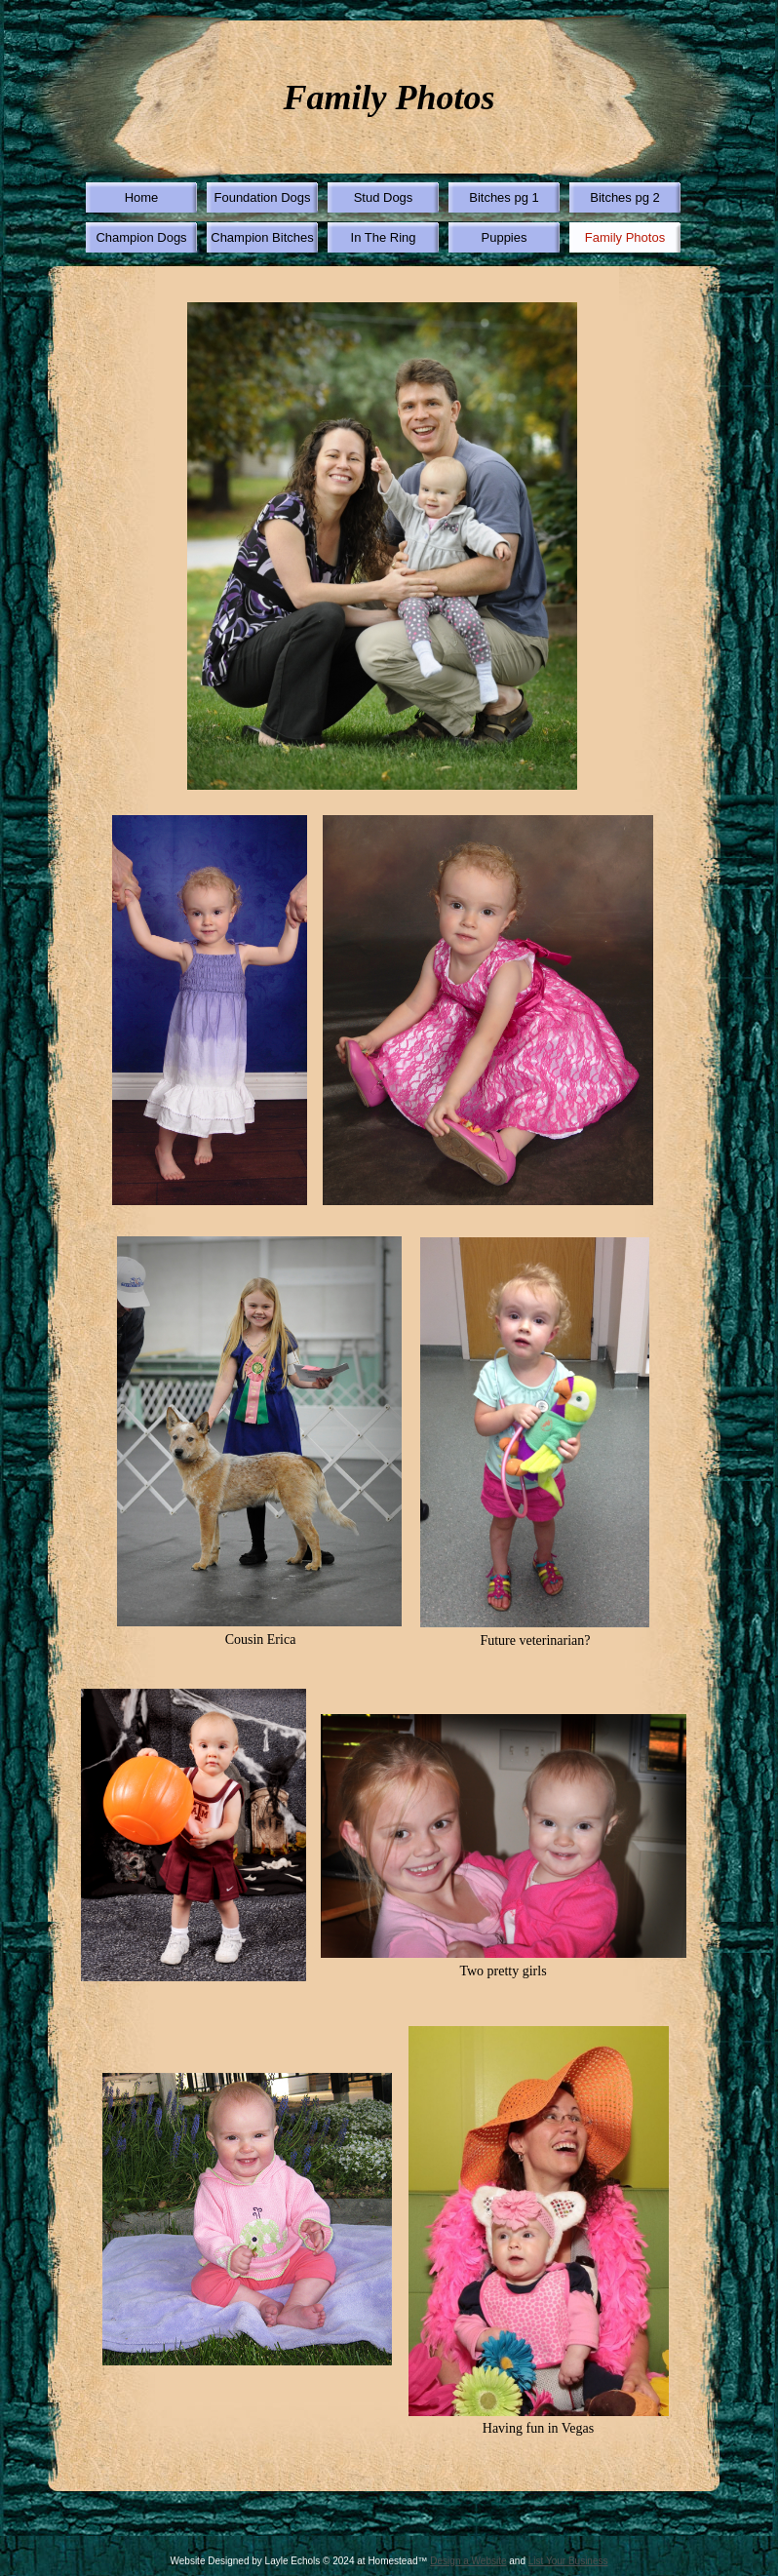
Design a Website (468, 2561)
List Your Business (568, 2561)
